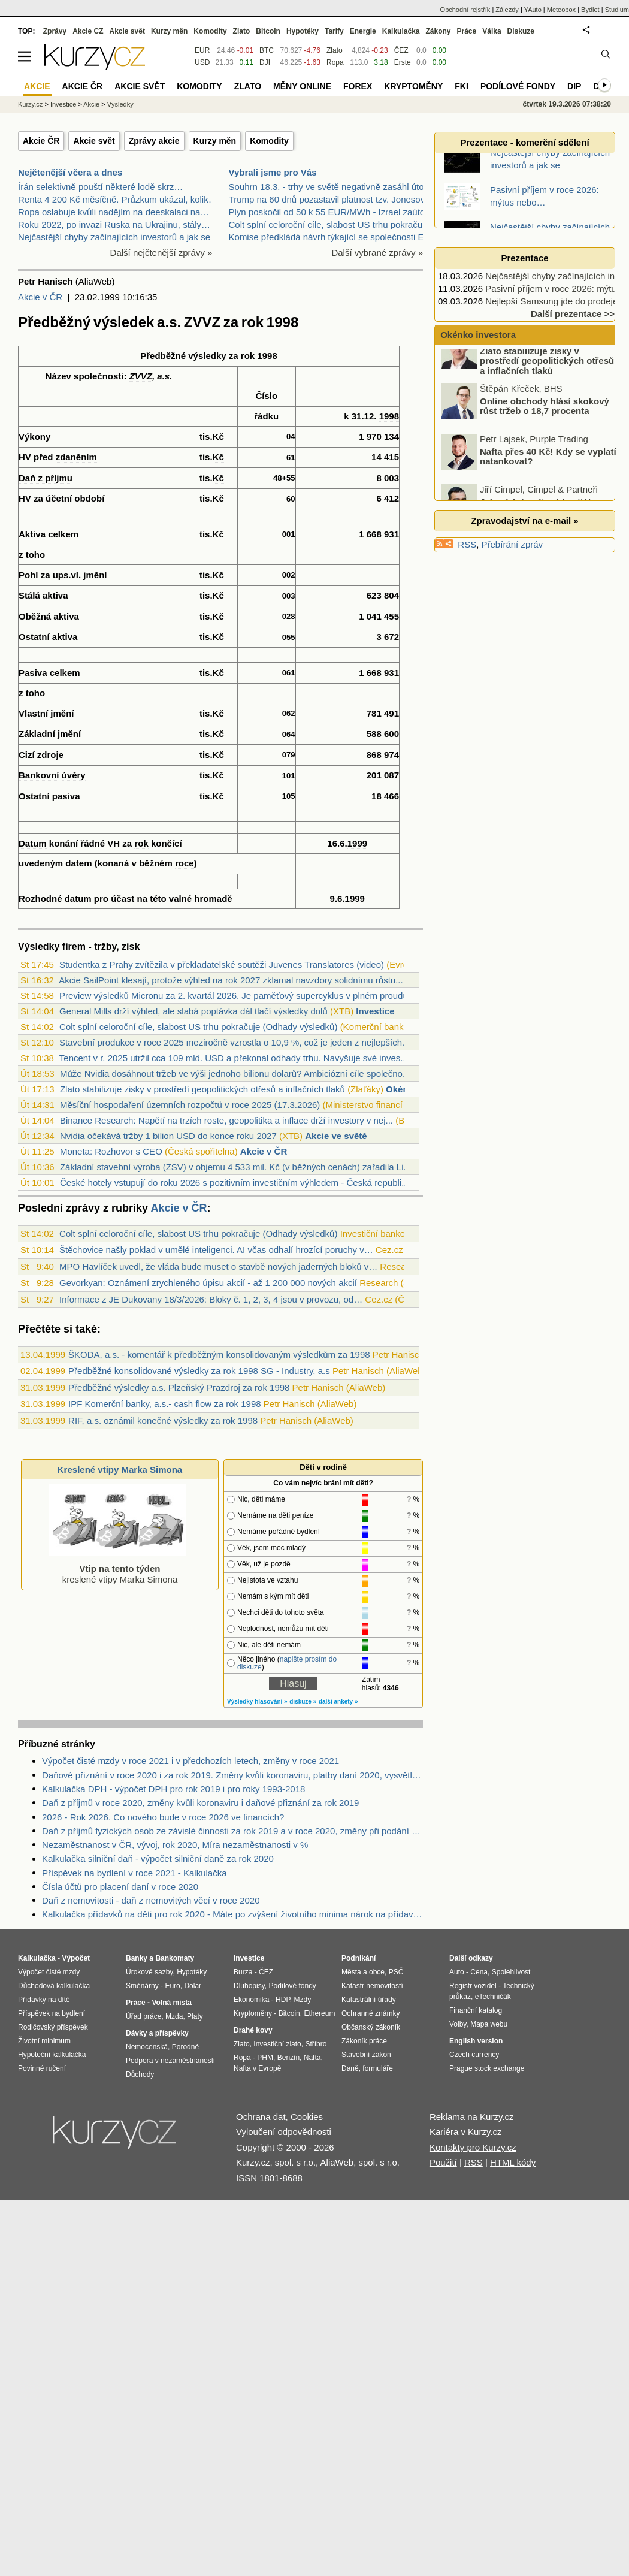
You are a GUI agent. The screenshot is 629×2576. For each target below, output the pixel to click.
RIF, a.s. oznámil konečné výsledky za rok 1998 (163, 1420)
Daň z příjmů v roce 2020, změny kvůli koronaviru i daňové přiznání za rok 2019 (200, 1803)
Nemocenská (147, 2047)
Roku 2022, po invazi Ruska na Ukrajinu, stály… (114, 224)
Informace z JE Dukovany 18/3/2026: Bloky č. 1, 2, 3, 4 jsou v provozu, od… (210, 1299)
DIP (574, 86)
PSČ (396, 1972)
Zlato (334, 50)
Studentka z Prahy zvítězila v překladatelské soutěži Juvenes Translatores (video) (221, 964)
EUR (202, 50)
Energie (363, 31)
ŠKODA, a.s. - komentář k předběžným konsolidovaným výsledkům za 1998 (219, 1354)
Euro (172, 1986)
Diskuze (520, 31)
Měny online (302, 86)
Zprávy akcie (154, 141)
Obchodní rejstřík (465, 9)
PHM (265, 2057)
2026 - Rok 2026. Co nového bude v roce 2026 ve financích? (163, 1817)
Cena (479, 1972)
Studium (617, 9)
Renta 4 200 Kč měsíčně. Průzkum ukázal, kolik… (117, 199)
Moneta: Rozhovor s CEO (111, 1151)
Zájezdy (507, 9)
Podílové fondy (517, 86)
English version (476, 2041)
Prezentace (524, 258)
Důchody (140, 2074)
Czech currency (474, 2054)
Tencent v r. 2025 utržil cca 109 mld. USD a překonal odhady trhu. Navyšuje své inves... (233, 1058)
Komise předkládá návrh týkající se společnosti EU (330, 237)
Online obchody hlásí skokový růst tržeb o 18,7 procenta (544, 423)
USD (202, 62)
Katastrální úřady (368, 1999)
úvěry (74, 775)
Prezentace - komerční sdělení (524, 142)
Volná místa (171, 2002)
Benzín (288, 2057)
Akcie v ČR (40, 297)
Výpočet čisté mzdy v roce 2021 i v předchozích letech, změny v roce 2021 (190, 1761)
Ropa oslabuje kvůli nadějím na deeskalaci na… (113, 212)
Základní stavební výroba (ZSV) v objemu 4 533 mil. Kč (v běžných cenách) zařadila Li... (235, 1167)
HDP (283, 1999)
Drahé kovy (253, 2030)
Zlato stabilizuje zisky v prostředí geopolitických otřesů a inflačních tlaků (202, 1089)
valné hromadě (200, 898)
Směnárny (142, 1986)
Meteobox (561, 9)
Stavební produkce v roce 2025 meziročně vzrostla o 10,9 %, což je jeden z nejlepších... (234, 1042)
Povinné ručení (42, 2068)
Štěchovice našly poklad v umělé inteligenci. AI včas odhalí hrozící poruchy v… (216, 1250)
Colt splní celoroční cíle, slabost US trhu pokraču (325, 224)
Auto (456, 1972)
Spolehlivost (511, 1972)
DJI (264, 62)
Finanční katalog (475, 2010)
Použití (443, 2162)
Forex (357, 86)
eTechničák (493, 1996)
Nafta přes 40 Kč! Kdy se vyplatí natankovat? (548, 474)
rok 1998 (259, 356)
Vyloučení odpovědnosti (283, 2132)
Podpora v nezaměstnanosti (170, 2060)
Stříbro (315, 2044)
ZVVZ (140, 376)
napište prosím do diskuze (287, 1663)
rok (141, 843)
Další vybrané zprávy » (377, 252)
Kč (218, 436)
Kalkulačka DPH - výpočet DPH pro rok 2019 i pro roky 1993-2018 (173, 1789)
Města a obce (363, 1972)
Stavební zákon (366, 2054)
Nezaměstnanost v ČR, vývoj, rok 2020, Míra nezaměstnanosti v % (175, 1845)
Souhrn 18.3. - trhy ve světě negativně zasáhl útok (329, 187)
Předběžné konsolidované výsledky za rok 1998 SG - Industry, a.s (199, 1371)
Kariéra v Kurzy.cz (466, 2132)
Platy (195, 2016)
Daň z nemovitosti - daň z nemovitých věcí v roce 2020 (151, 1900)
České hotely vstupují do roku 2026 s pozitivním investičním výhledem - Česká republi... (234, 1182)
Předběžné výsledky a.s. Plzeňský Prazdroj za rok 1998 (178, 1387)
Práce (467, 31)
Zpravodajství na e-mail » (524, 520)
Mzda (174, 2016)
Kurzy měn (215, 141)
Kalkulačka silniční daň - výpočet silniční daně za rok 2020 (158, 1858)
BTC (266, 50)
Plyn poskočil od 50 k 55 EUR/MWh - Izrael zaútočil (331, 212)
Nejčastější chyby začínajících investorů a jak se (114, 237)
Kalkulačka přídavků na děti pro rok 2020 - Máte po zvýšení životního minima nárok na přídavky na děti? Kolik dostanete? (232, 1914)
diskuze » (302, 1701)
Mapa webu (488, 2024)
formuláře (377, 2068)
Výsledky (120, 104)
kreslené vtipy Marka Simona (117, 1568)
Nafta (312, 2057)
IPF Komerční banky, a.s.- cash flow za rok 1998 (164, 1404)
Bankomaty (174, 1958)
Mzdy (303, 1999)
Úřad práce (143, 2016)
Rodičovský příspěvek (53, 2027)
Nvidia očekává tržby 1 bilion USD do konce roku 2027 (168, 1136)
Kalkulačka (401, 31)
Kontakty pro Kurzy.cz (473, 2147)
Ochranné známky (370, 2013)
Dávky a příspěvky (157, 2033)
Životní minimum (44, 2041)
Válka (491, 31)
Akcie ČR (41, 141)
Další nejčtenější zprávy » (161, 252)
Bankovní (39, 775)
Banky (136, 1958)
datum (78, 898)
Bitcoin (268, 31)
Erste (402, 62)
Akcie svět (93, 141)
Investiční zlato (277, 2044)
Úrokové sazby (149, 1972)
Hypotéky (302, 31)
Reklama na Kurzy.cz (472, 2117)
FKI (461, 86)
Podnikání (358, 1958)
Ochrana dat (261, 2117)
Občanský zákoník (370, 2027)
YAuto (533, 9)
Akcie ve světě (336, 1136)
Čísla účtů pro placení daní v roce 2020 (120, 1887)
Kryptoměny (413, 86)
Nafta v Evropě (257, 2068)
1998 (389, 416)
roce (184, 863)
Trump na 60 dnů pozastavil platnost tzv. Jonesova (329, 199)
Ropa (335, 62)
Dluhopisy (249, 1986)
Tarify (334, 31)
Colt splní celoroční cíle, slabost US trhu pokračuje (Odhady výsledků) (198, 1027)
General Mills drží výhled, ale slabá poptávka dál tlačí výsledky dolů (193, 1011)
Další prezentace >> (573, 314)
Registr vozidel (473, 1986)
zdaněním (76, 457)
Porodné (185, 2047)
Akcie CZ (87, 31)
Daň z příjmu (45, 478)
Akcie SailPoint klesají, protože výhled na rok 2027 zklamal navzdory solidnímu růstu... (231, 980)
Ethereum (319, 2013)
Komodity (269, 141)
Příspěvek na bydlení (51, 2013)
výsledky (207, 356)
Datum (33, 843)
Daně (350, 2068)
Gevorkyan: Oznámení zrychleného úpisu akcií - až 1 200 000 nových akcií (208, 1283)
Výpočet (76, 1958)
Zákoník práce (364, 2041)
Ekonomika (251, 1999)
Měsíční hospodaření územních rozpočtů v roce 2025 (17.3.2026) (190, 1105)
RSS (467, 544)
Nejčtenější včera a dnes (70, 172)
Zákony (437, 31)
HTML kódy (513, 2162)
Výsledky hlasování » (257, 1701)
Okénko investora (477, 335)
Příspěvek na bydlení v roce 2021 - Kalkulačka (134, 1873)
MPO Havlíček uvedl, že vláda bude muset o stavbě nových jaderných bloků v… (218, 1266)
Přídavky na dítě (44, 1999)
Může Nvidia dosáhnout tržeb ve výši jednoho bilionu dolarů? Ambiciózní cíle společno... (235, 1073)
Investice (375, 1011)
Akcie (91, 104)
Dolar (192, 1986)
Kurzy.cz (30, 104)
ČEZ (401, 50)
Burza (243, 1972)
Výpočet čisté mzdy (49, 1972)
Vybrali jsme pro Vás (273, 172)
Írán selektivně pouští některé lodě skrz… (100, 187)
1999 (357, 843)
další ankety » (338, 1701)
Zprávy (54, 31)
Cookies (307, 2117)
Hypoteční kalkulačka (52, 2054)
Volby (457, 2024)
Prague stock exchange (486, 2068)
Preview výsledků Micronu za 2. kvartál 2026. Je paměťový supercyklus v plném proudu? (236, 995)
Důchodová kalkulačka (54, 1986)
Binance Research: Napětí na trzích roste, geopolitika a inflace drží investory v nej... (226, 1120)
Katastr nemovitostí (372, 1986)
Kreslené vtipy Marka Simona (120, 1469)
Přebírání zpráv (512, 544)
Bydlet (590, 9)
